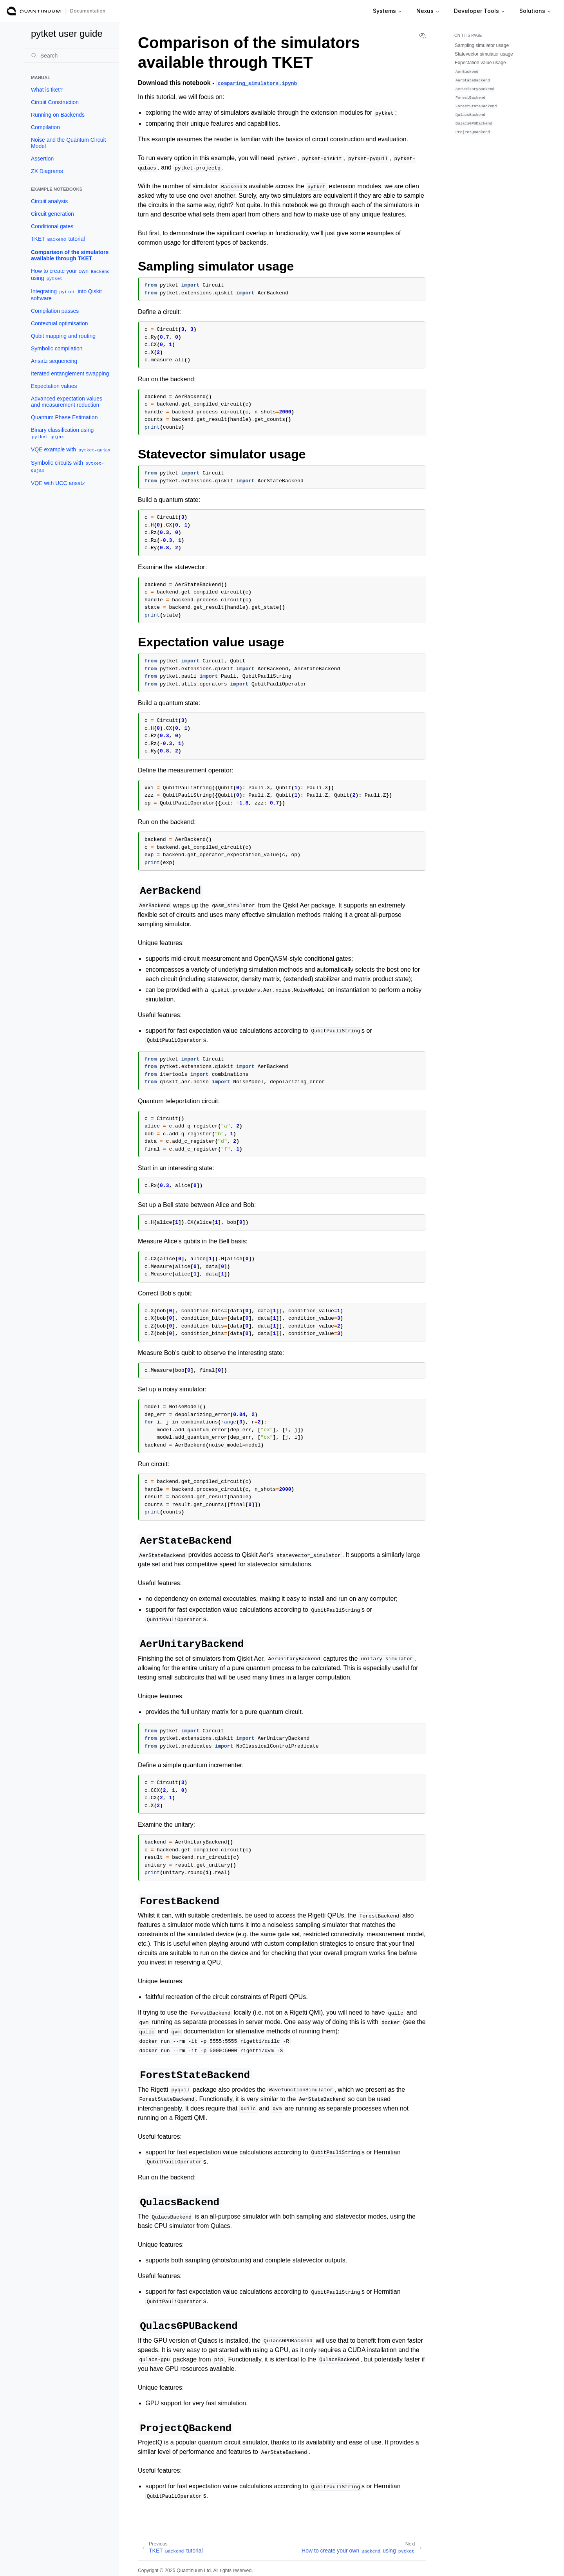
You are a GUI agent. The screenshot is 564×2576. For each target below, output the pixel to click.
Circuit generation (52, 214)
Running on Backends (58, 115)
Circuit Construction (55, 102)
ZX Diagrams (47, 171)
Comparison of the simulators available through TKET (69, 255)
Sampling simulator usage (482, 45)
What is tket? (47, 90)
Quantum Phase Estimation (64, 417)
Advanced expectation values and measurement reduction (66, 401)
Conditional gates (52, 226)
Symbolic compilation (57, 348)
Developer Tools (479, 10)
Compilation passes (55, 311)
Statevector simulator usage (484, 54)
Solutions (535, 10)
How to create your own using (70, 274)
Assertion (42, 158)
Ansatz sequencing (54, 361)
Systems (387, 10)
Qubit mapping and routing (63, 336)
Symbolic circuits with (67, 466)
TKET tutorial (58, 239)
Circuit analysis (49, 201)
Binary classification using (62, 433)
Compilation (45, 127)
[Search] (72, 56)
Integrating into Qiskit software (66, 294)
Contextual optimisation (59, 323)
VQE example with (71, 449)
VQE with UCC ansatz (58, 483)
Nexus (428, 10)
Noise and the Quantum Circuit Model (68, 143)
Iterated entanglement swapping (70, 373)
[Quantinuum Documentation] (33, 11)
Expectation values (54, 386)
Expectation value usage (480, 62)
